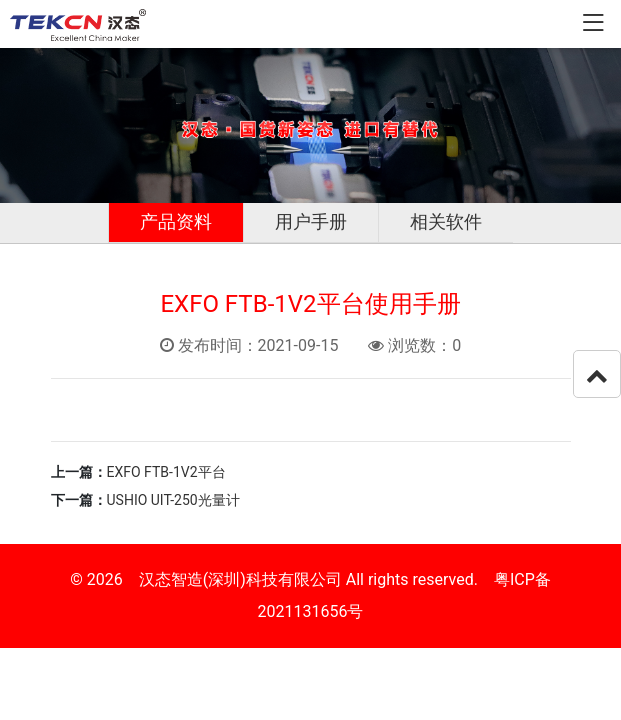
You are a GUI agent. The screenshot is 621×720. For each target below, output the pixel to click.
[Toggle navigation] (593, 24)
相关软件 (446, 221)
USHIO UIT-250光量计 (173, 500)
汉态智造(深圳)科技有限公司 (240, 579)
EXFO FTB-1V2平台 (166, 472)
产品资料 (176, 221)
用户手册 (311, 221)
